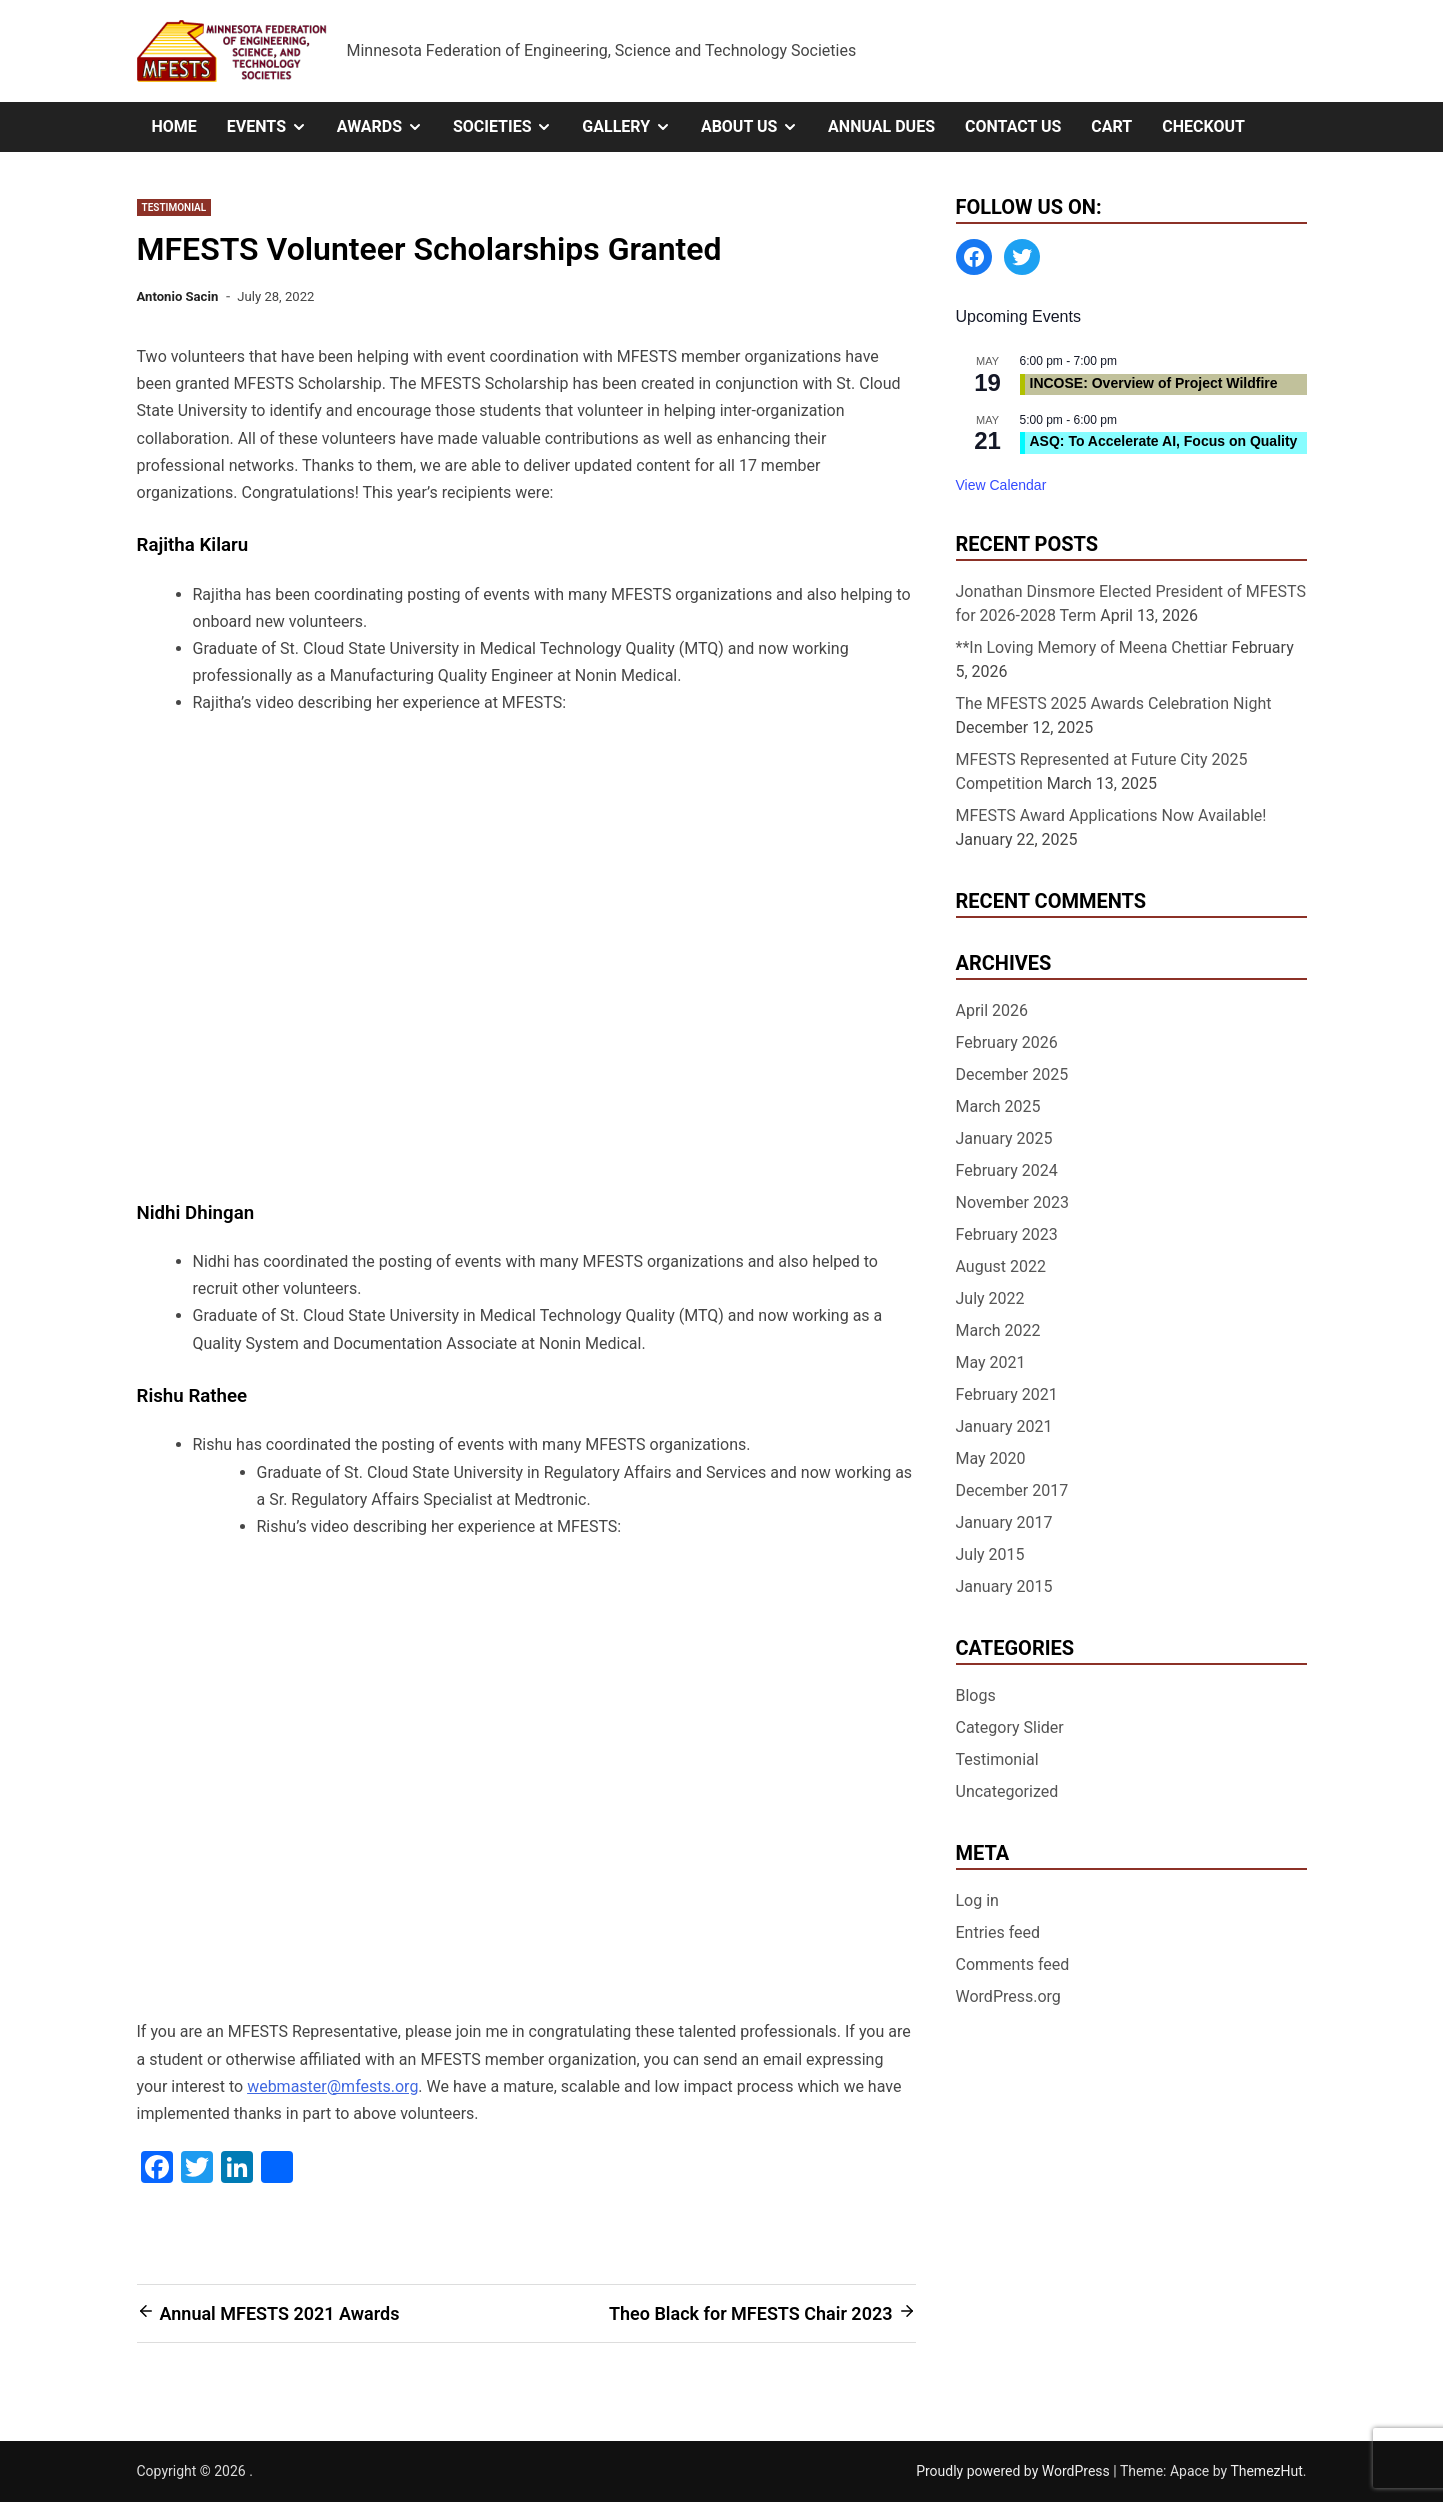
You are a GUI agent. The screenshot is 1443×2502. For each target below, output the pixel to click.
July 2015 (990, 1554)
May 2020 (991, 1458)
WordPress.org (1008, 1996)
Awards (387, 127)
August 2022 (1001, 1266)
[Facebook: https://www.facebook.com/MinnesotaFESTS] (974, 257)
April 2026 (992, 1010)
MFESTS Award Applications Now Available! (1111, 815)
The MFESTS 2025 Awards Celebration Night (1114, 703)
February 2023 (1007, 1234)
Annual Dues (881, 126)
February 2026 (1007, 1042)
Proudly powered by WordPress (1014, 2471)
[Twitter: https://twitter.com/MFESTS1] (1022, 257)
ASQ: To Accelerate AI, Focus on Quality (1164, 441)
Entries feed (998, 1932)
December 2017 (1012, 1490)
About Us (757, 127)
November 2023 (1012, 1202)
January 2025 (1004, 1138)
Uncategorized (1007, 1791)
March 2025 (998, 1106)
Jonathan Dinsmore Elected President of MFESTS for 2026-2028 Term (1131, 603)
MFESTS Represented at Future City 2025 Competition (1102, 771)
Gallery (634, 127)
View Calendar (1001, 485)
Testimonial (174, 207)
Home (174, 126)
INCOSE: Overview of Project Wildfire (1154, 383)
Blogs (976, 1695)
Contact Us (1013, 126)
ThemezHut (1266, 2471)
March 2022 (998, 1330)
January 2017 (1004, 1522)
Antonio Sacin (178, 296)
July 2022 (990, 1298)
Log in (977, 1900)
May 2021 (991, 1362)
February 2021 (1007, 1394)
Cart (1111, 126)
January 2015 (1004, 1586)
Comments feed (1013, 1964)
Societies (510, 127)
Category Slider (1010, 1727)
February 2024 (1007, 1170)
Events (274, 127)
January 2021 (1004, 1426)
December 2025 (1012, 1074)
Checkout (1203, 126)
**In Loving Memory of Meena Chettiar (1092, 647)
